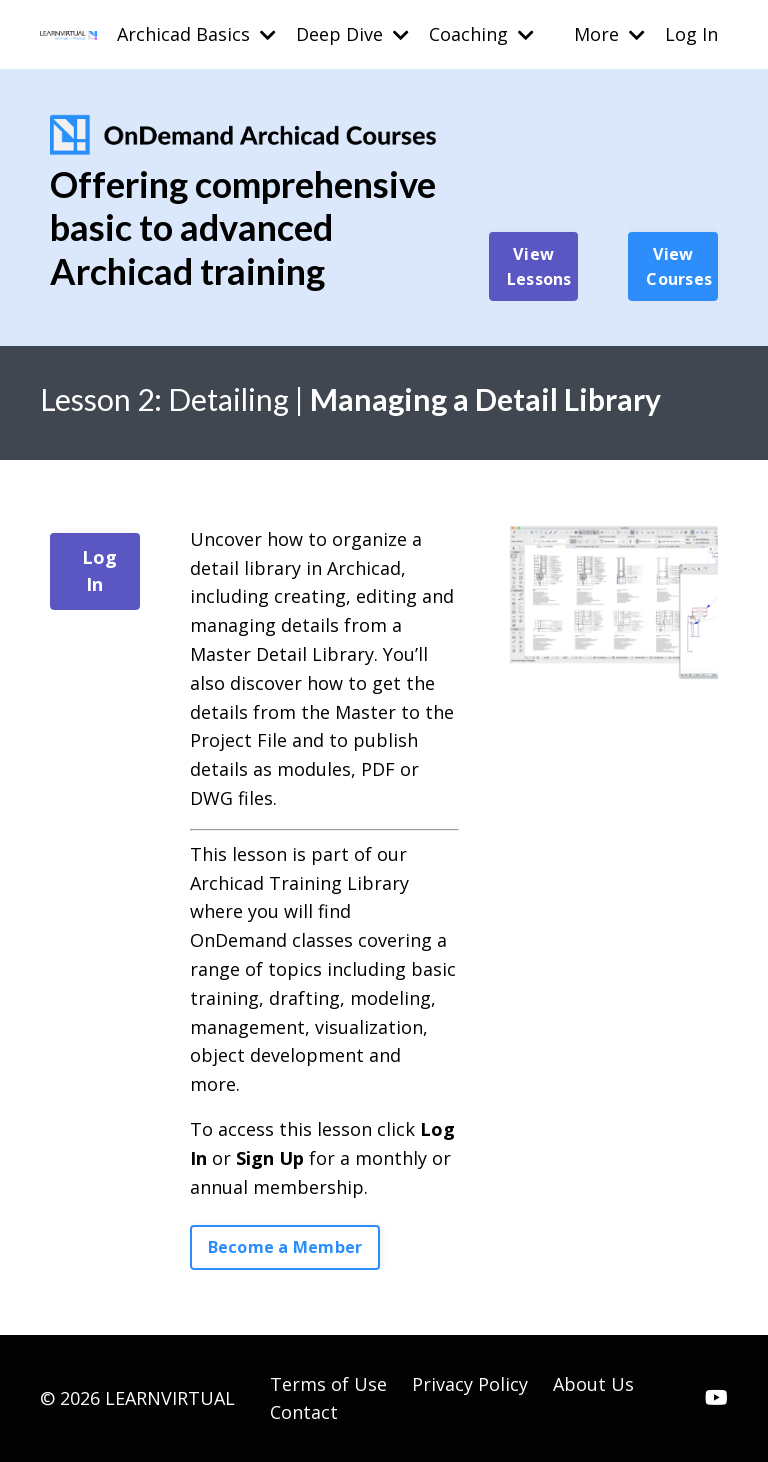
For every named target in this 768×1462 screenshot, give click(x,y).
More (609, 34)
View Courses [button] (679, 266)
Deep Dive (352, 34)
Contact (304, 1412)
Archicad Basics (196, 34)
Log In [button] (100, 570)
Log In (691, 34)
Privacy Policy (470, 1384)
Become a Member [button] (285, 1247)
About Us (593, 1384)
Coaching (481, 34)
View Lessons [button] (539, 266)
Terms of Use (328, 1384)
